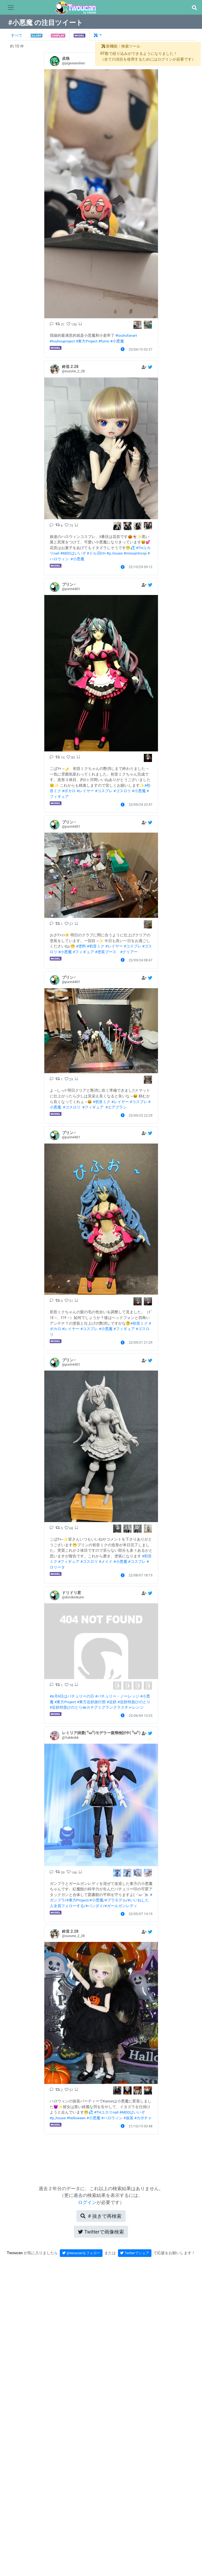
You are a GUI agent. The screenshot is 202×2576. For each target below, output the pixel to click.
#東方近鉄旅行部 (91, 1702)
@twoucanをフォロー (81, 2253)
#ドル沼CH (96, 553)
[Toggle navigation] (11, 7)
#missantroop (135, 553)
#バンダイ (94, 1906)
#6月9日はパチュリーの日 (72, 1696)
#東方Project (86, 341)
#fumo (103, 341)
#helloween (76, 2118)
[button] (194, 7)
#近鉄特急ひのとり (133, 1702)
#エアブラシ (116, 1107)
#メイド (106, 1561)
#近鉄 (112, 1702)
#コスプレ (104, 791)
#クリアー (129, 952)
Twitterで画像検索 (101, 2232)
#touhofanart (126, 335)
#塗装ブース (105, 952)
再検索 (100, 2216)
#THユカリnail (106, 2112)
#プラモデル (115, 1900)
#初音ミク (95, 946)
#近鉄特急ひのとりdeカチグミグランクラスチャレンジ (97, 1707)
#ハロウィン (111, 2118)
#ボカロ (69, 791)
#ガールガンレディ (120, 1906)
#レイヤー (85, 791)
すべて (16, 35)
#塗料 (81, 946)
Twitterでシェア (134, 2253)
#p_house (115, 553)
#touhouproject (62, 341)
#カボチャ (143, 2118)
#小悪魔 (117, 341)
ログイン (87, 2202)
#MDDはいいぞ (73, 553)
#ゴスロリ (122, 791)
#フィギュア (83, 952)
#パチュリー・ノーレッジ (117, 1696)
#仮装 (128, 2118)
